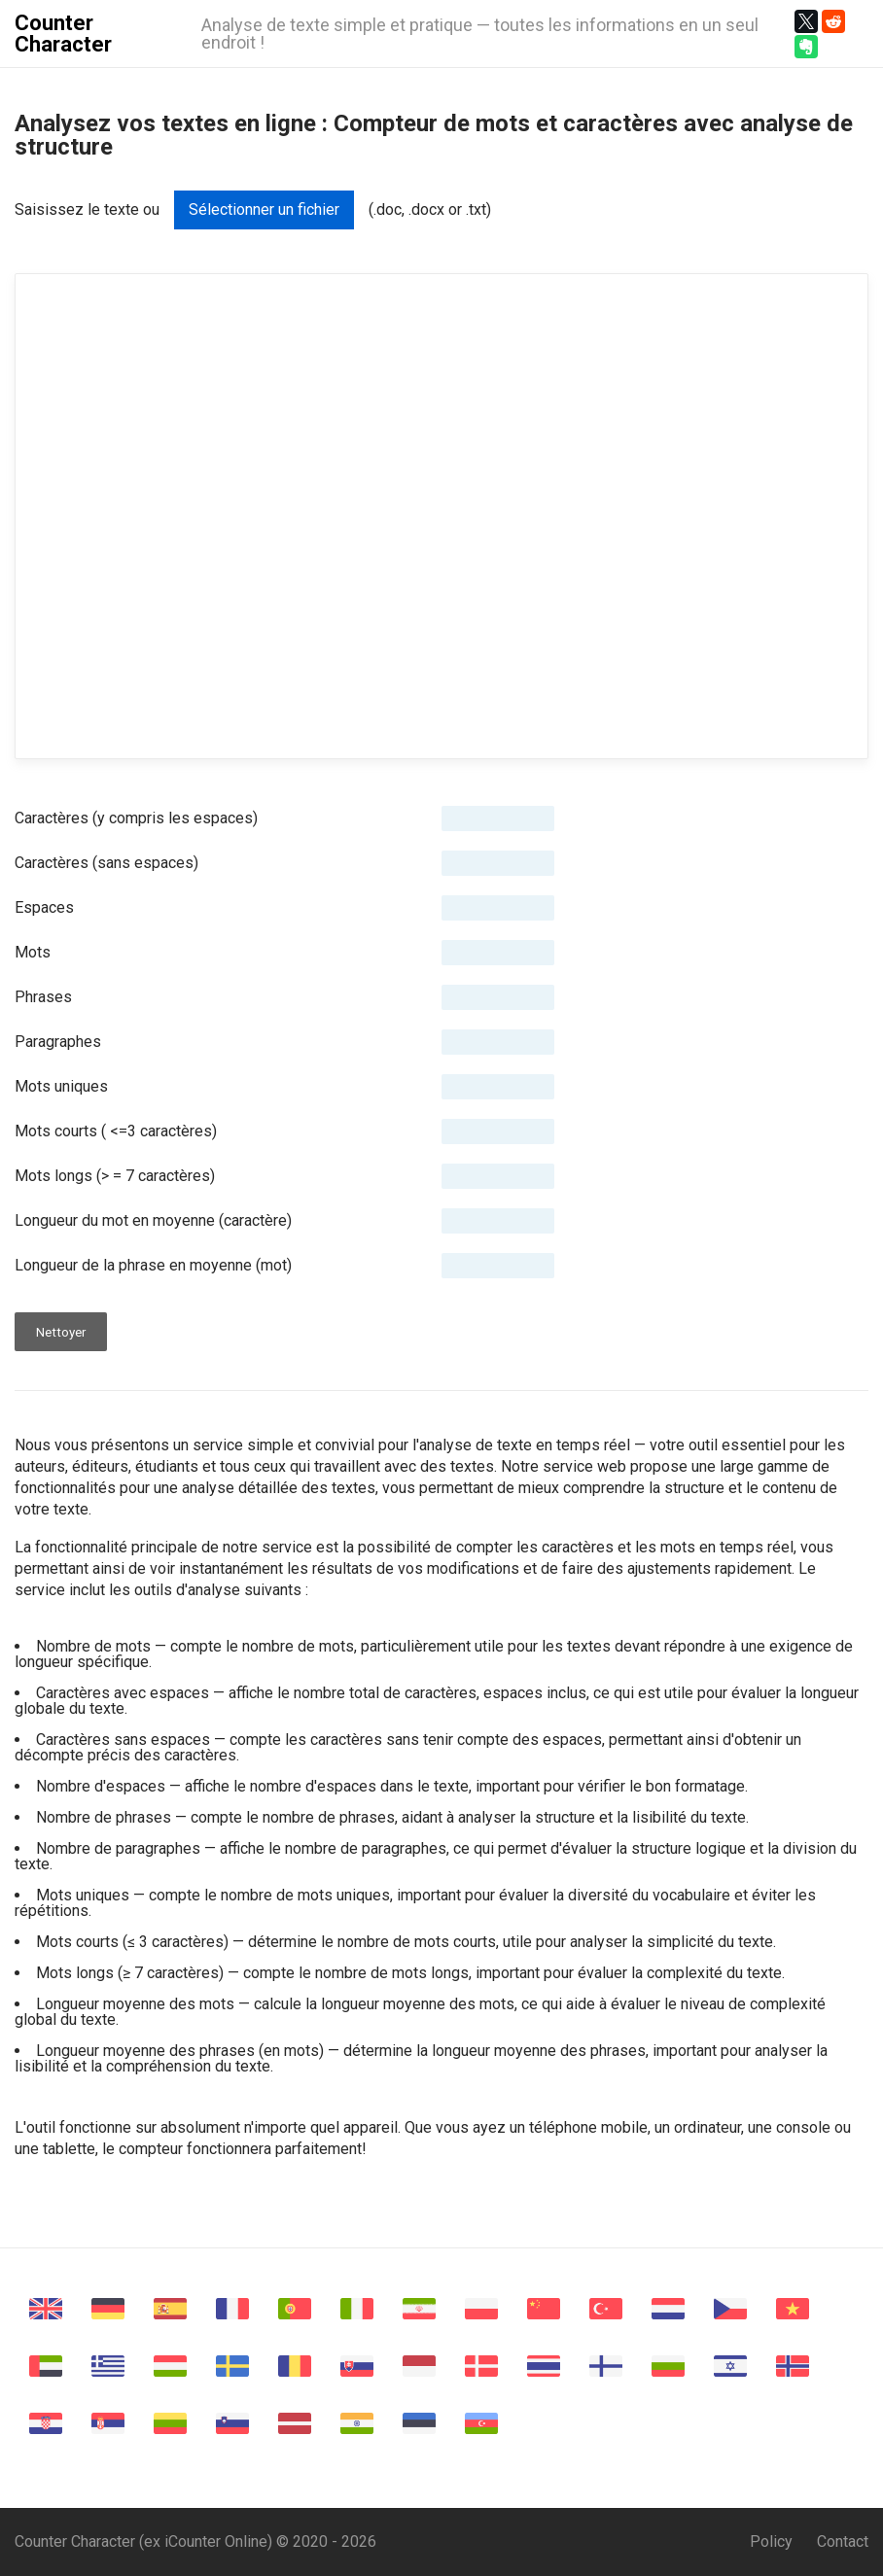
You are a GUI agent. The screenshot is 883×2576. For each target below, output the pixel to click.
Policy (771, 2541)
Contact (842, 2541)
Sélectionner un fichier (264, 209)
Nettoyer (61, 1332)
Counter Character (63, 33)
